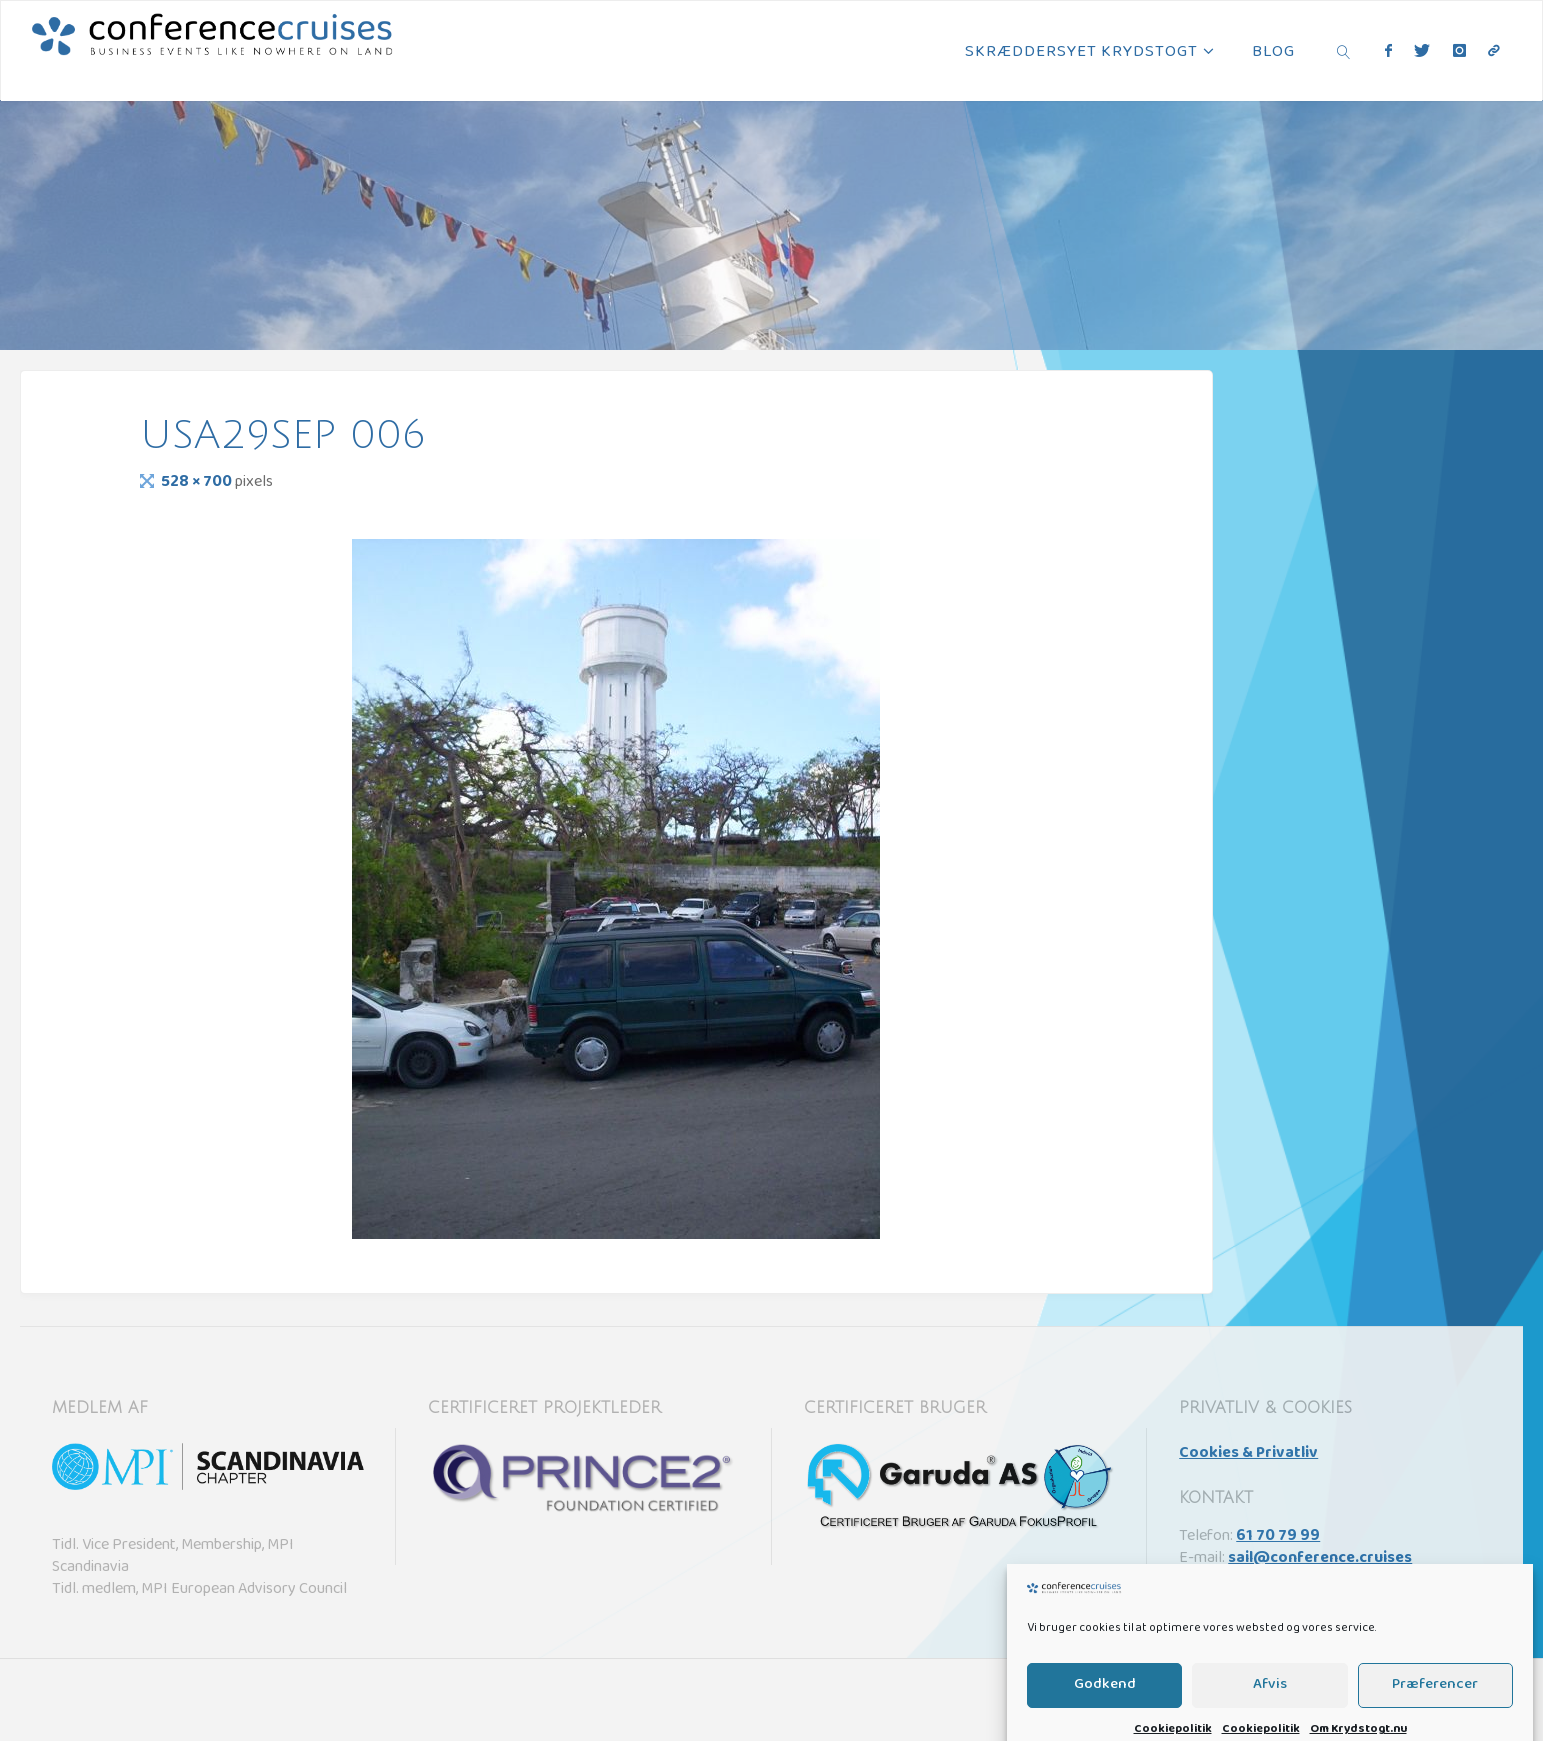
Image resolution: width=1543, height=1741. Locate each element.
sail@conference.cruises (1320, 1559)
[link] (1343, 51)
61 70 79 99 (1278, 1537)
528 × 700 (198, 483)
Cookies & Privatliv (1248, 1454)
